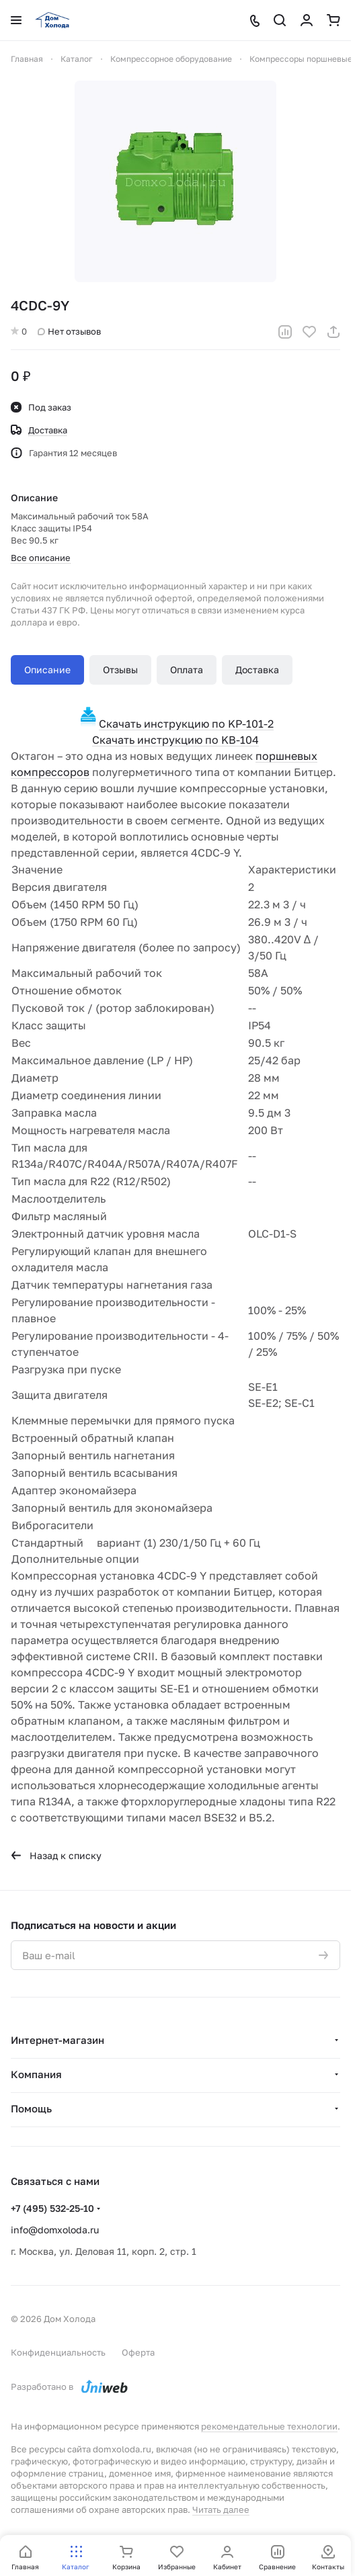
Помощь (31, 2108)
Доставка (257, 669)
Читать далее (220, 2509)
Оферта (138, 2352)
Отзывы (120, 669)
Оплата (186, 669)
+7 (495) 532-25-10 (52, 2208)
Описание (47, 669)
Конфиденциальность (58, 2352)
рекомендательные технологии (269, 2426)
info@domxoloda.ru (55, 2229)
